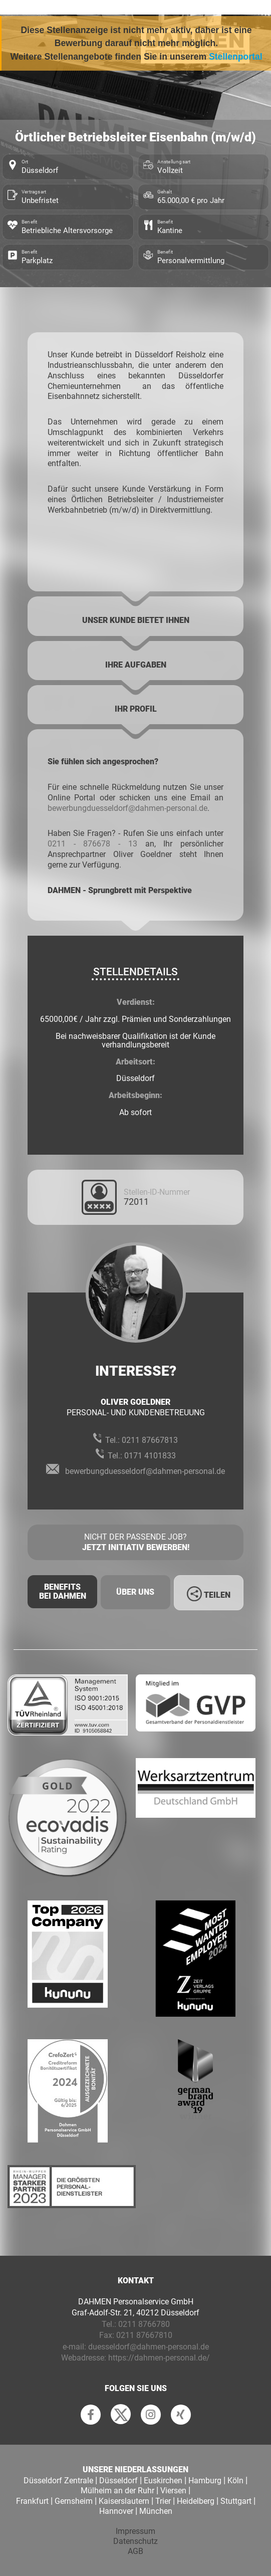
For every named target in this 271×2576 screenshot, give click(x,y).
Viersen (173, 2490)
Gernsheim (74, 2501)
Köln (235, 2480)
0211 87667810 (144, 2335)
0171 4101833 (150, 1455)
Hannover (116, 2511)
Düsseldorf (118, 2480)
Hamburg (204, 2480)
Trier (163, 2501)
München (155, 2511)
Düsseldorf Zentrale (58, 2480)
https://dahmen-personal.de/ (159, 2358)
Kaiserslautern (124, 2501)
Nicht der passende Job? (135, 1542)
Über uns (135, 1592)
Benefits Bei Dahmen (62, 1591)
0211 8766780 (144, 2324)
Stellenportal (235, 57)
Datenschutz (135, 2541)
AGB (135, 2551)
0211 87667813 (150, 1440)
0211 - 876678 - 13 (92, 843)
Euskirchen (163, 2480)
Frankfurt (32, 2501)
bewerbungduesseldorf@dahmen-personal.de (127, 808)
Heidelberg (195, 2501)
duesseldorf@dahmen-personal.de (148, 2346)
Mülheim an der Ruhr (117, 2490)
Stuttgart (235, 2501)
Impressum (135, 2531)
